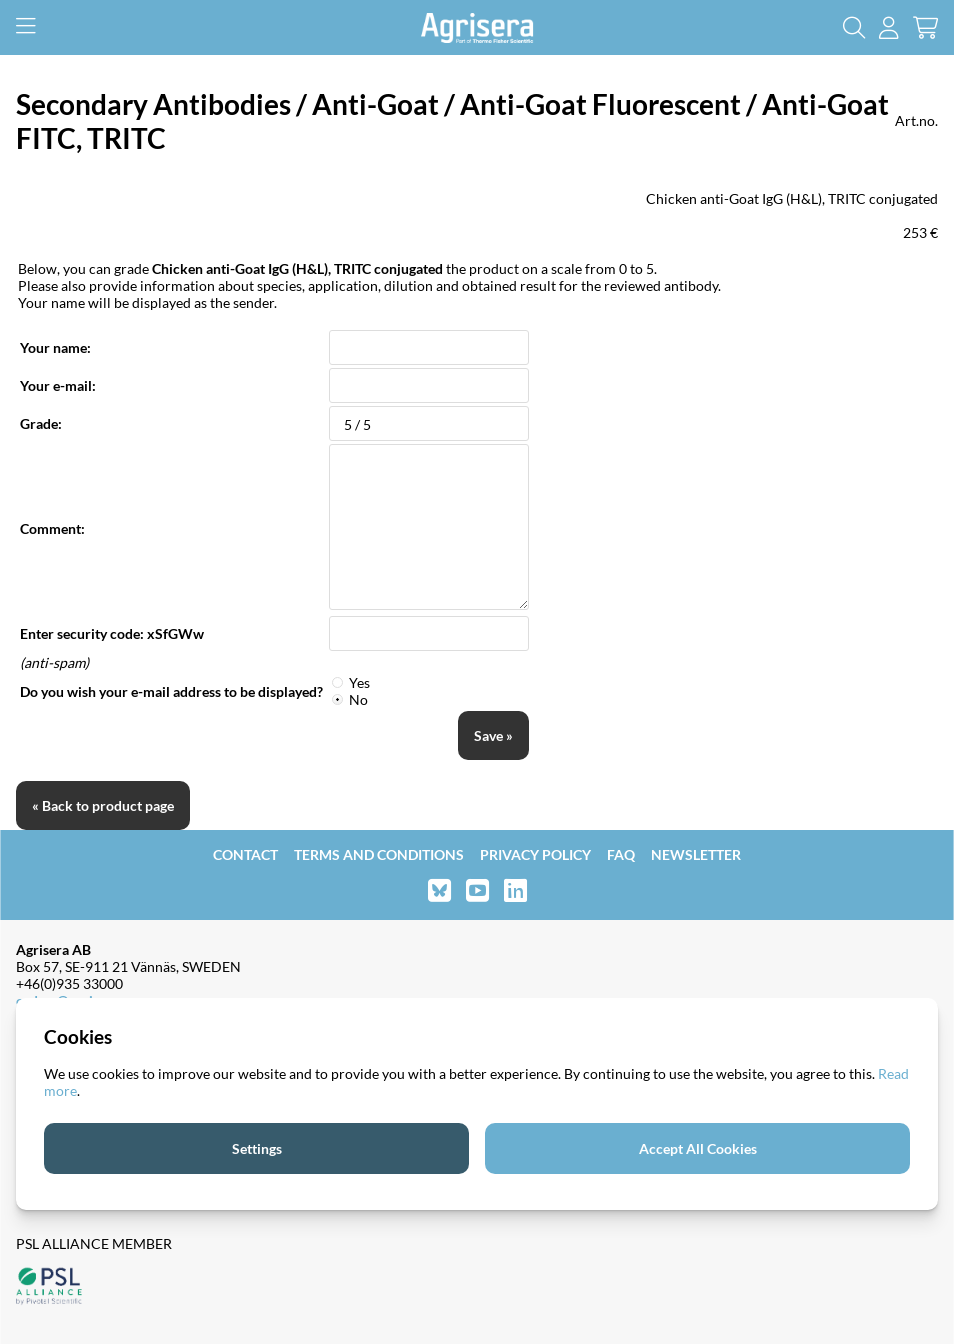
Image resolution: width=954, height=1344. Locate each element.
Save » (493, 735)
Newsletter (696, 854)
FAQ (621, 854)
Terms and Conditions (379, 854)
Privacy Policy (535, 854)
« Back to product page (103, 805)
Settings (257, 1148)
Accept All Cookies (698, 1148)
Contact (245, 854)
